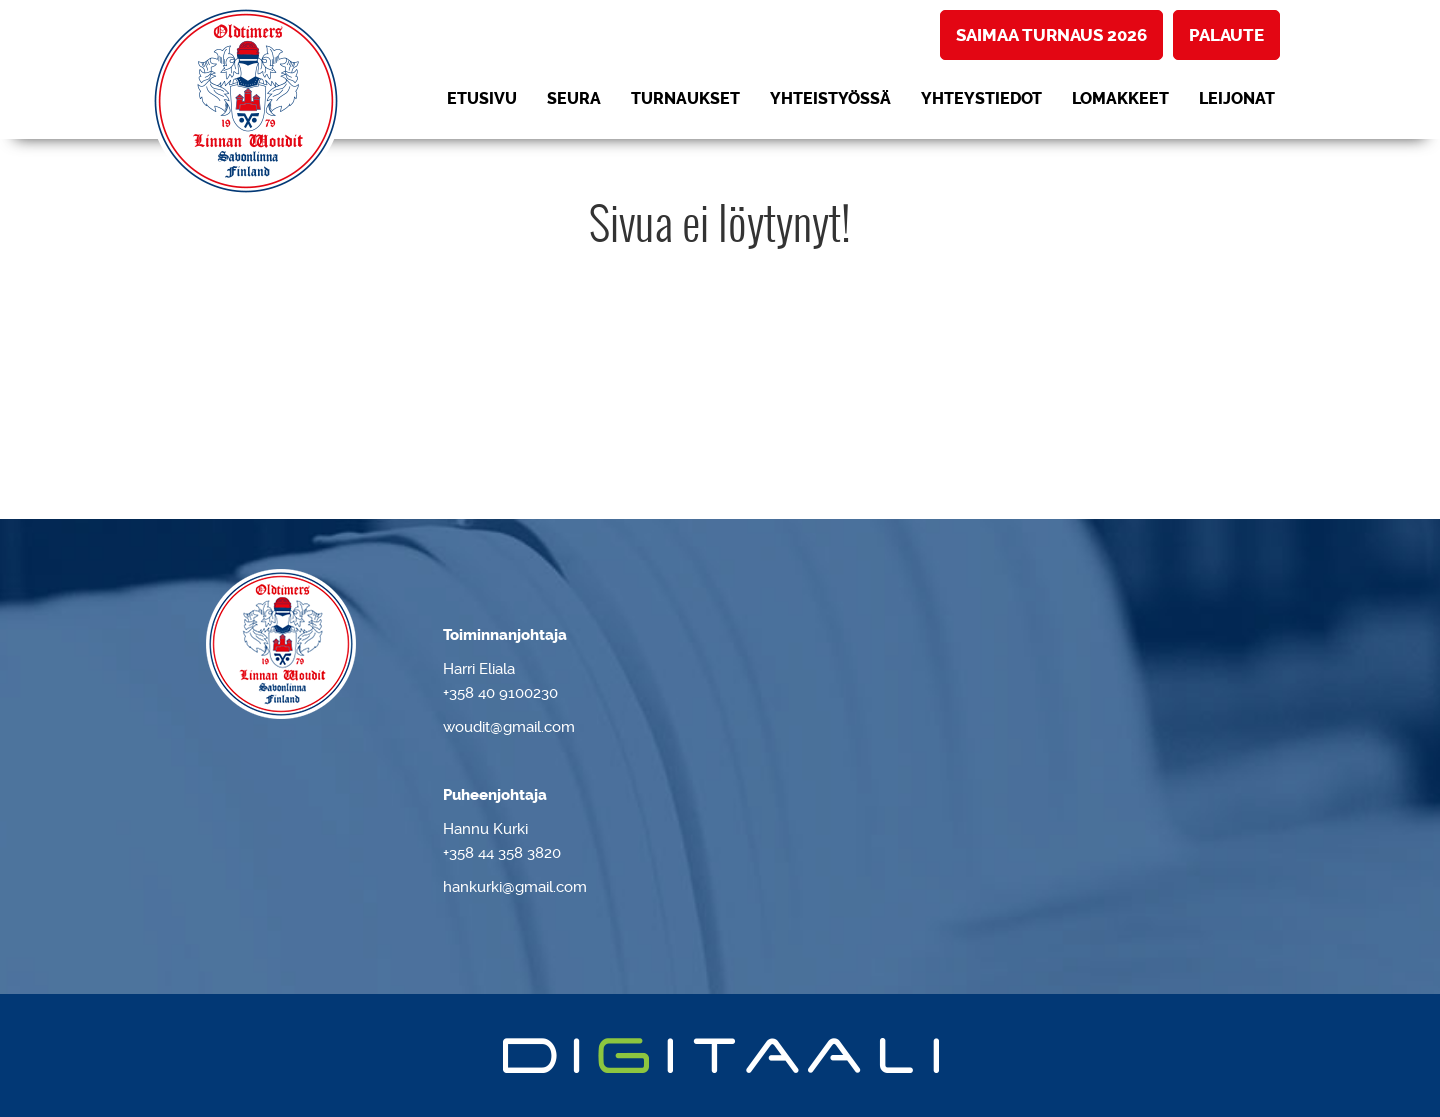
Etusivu (482, 98)
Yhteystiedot (981, 98)
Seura (574, 98)
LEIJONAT (1237, 98)
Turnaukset (685, 98)
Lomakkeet (1120, 98)
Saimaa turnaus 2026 (1051, 35)
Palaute (1226, 35)
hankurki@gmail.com (515, 887)
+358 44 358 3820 (502, 853)
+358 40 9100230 (500, 693)
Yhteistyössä (830, 98)
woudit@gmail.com (509, 727)
